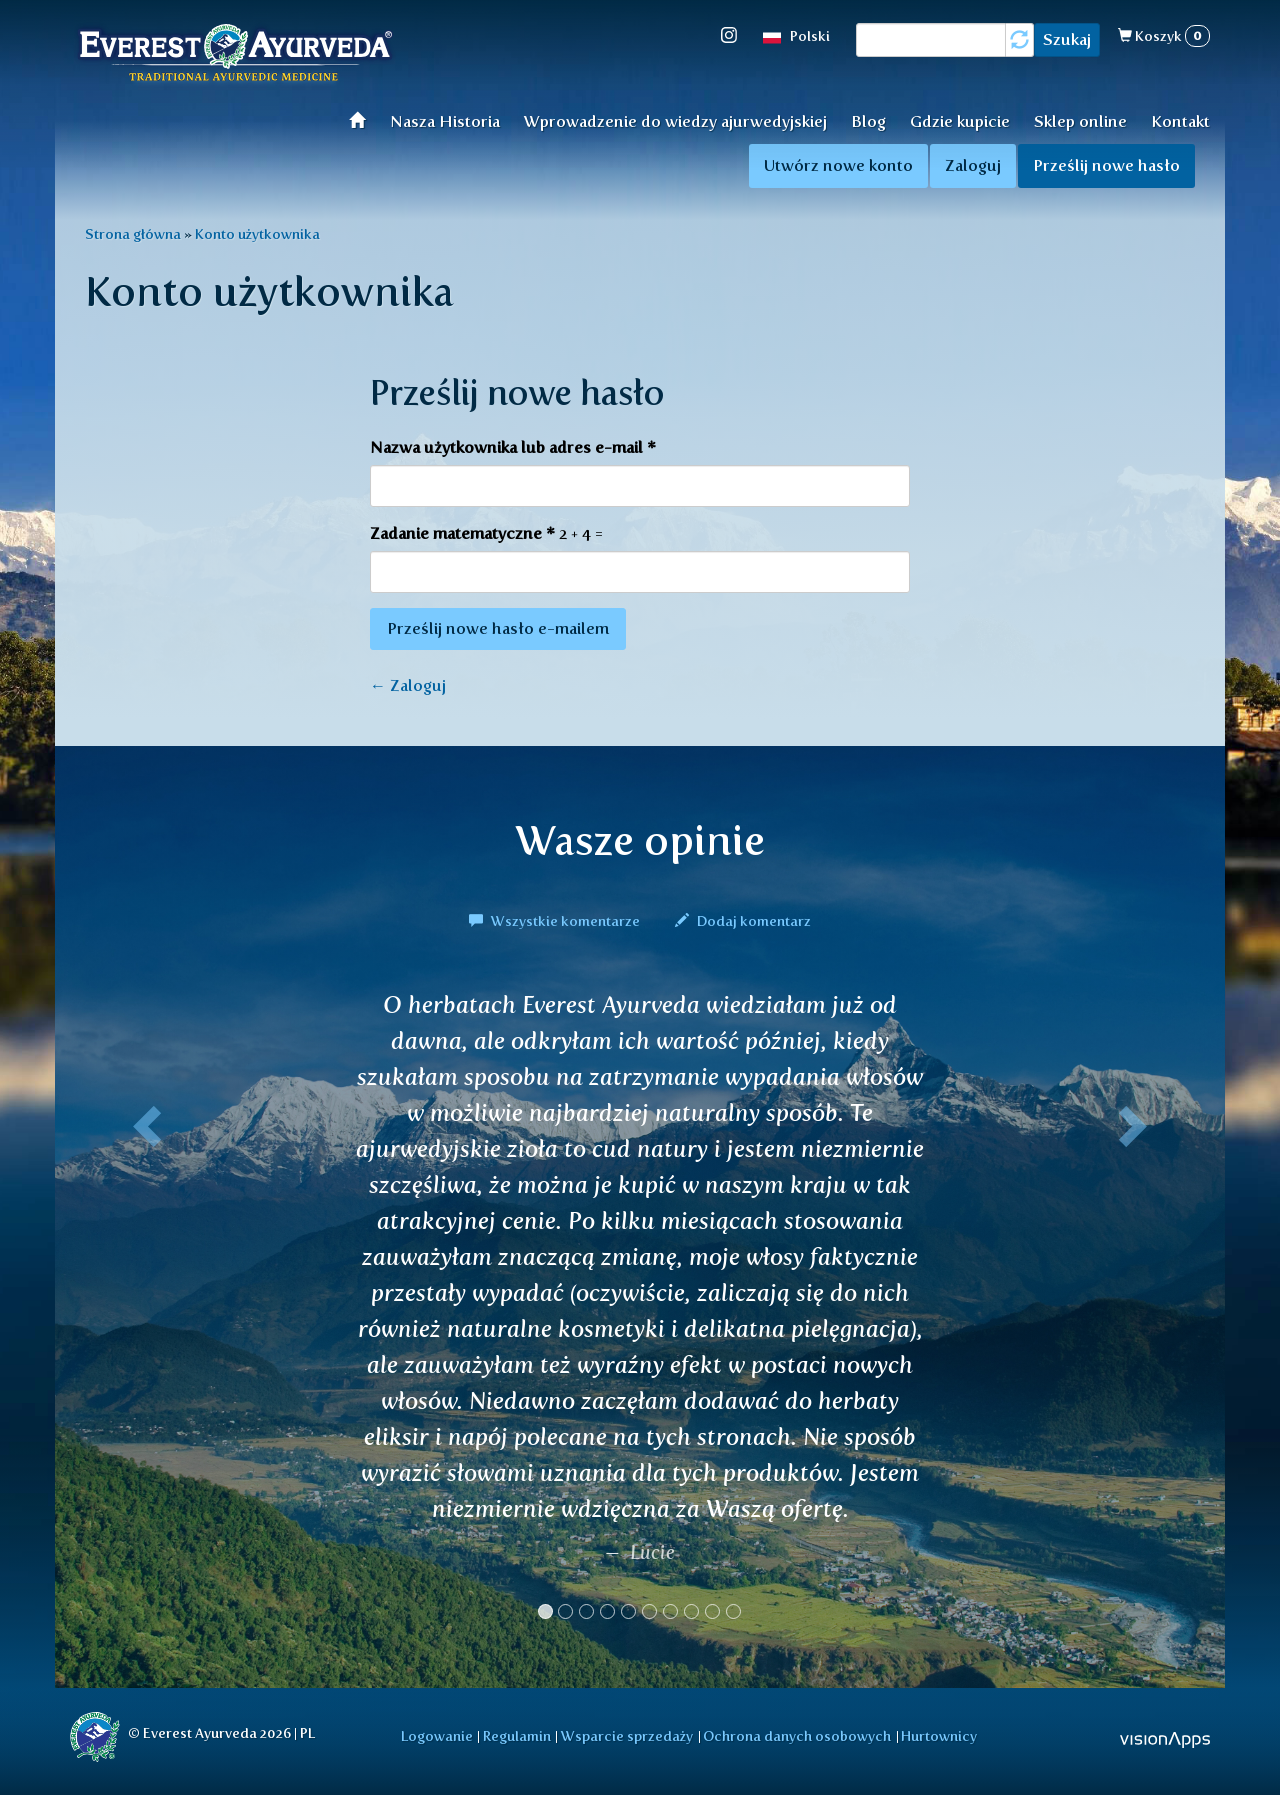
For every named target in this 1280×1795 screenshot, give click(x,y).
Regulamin (517, 1736)
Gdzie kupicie (960, 121)
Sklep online (1080, 121)
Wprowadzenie (363, 119)
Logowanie (437, 1736)
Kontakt (1180, 121)
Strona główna (133, 234)
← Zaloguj (408, 685)
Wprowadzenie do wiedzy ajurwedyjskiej (675, 121)
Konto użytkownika (257, 234)
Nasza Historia (445, 121)
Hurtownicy (939, 1736)
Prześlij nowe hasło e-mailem (498, 628)
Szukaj (1067, 39)
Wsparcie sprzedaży (627, 1736)
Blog (868, 121)
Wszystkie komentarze (556, 921)
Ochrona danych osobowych (797, 1736)
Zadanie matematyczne (462, 533)
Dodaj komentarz (743, 921)
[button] (143, 1313)
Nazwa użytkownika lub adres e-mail (513, 447)
